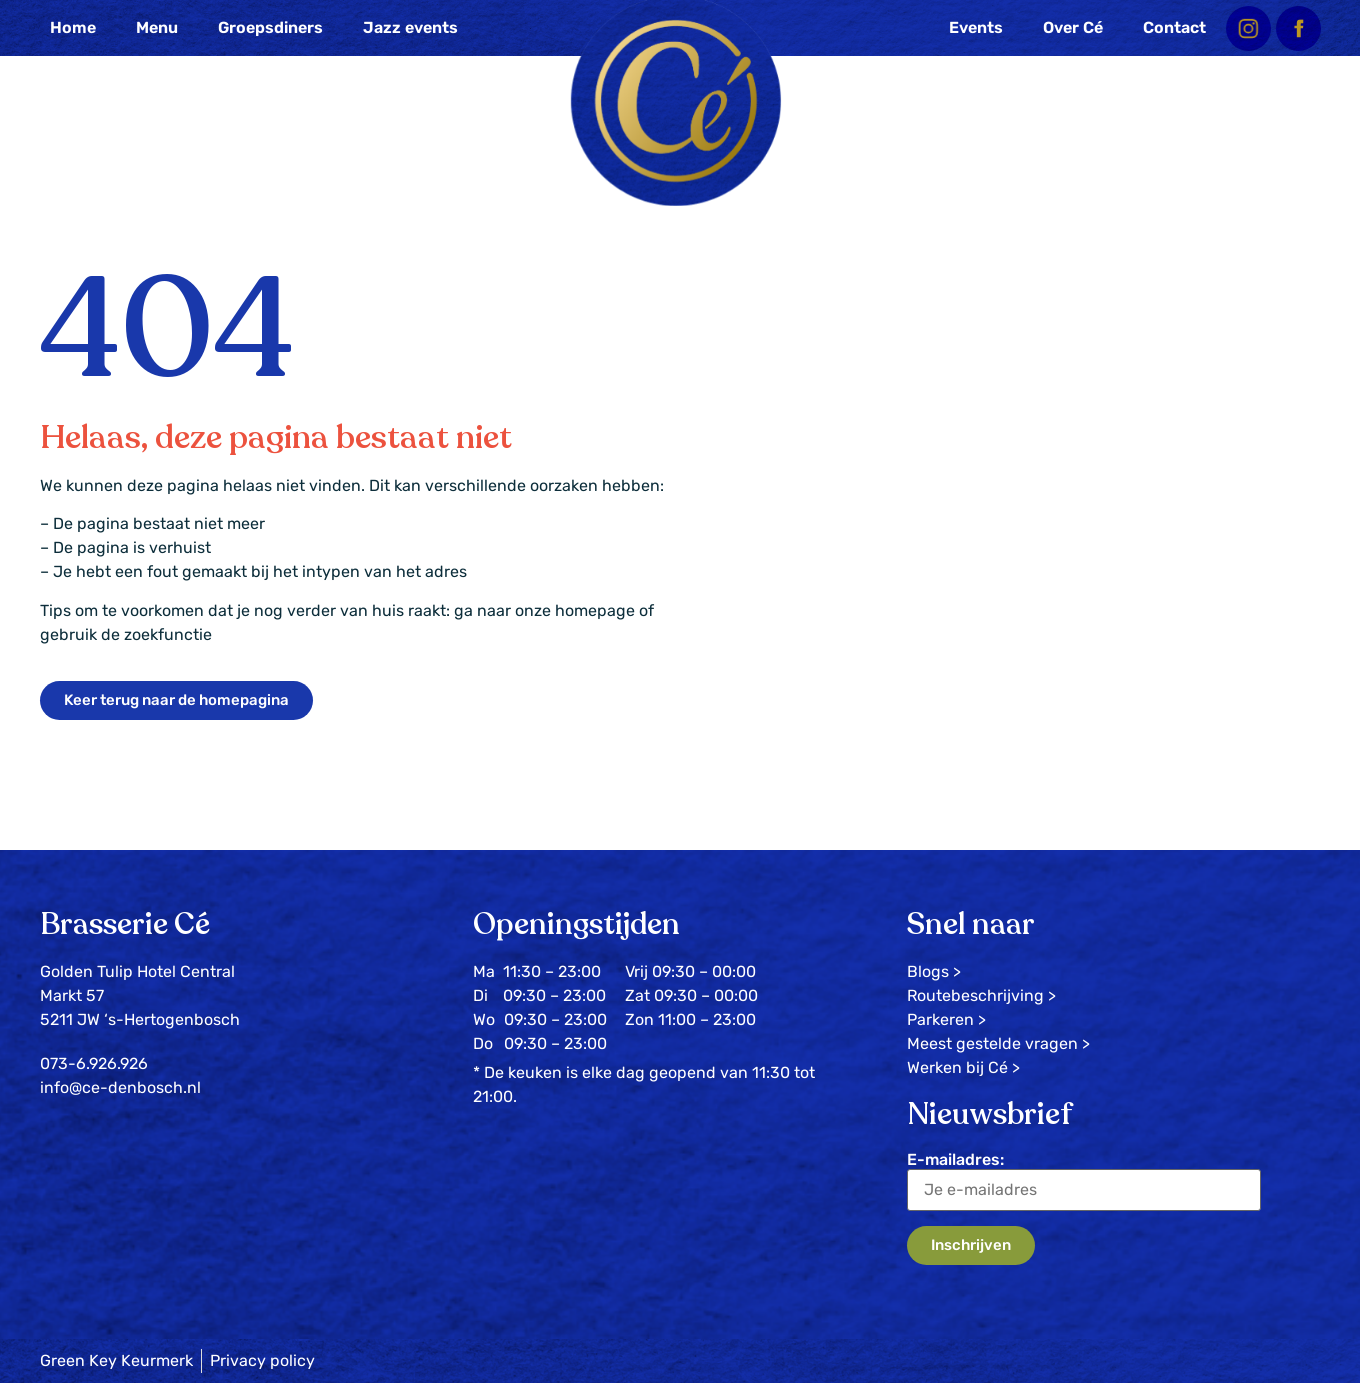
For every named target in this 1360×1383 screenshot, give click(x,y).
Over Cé (1073, 27)
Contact (1174, 27)
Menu (157, 27)
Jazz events (410, 27)
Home (73, 27)
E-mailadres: (1084, 1180)
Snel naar (971, 924)
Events (976, 27)
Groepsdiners (270, 27)
